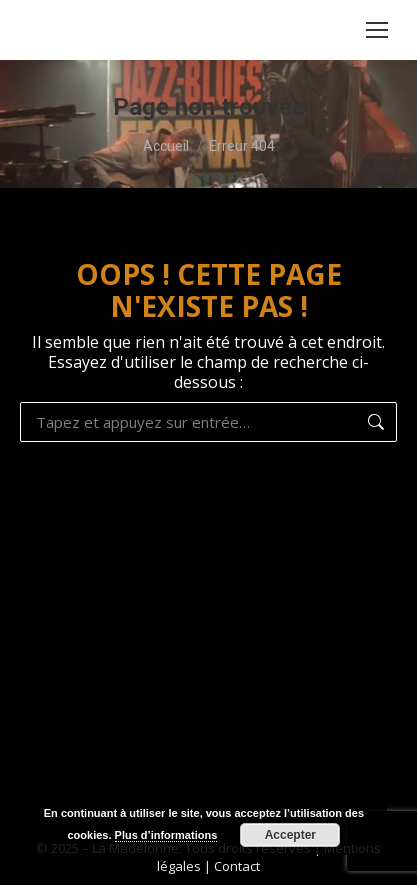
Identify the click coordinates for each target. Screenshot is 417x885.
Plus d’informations (166, 835)
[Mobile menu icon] (377, 30)
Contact (237, 866)
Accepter (290, 835)
